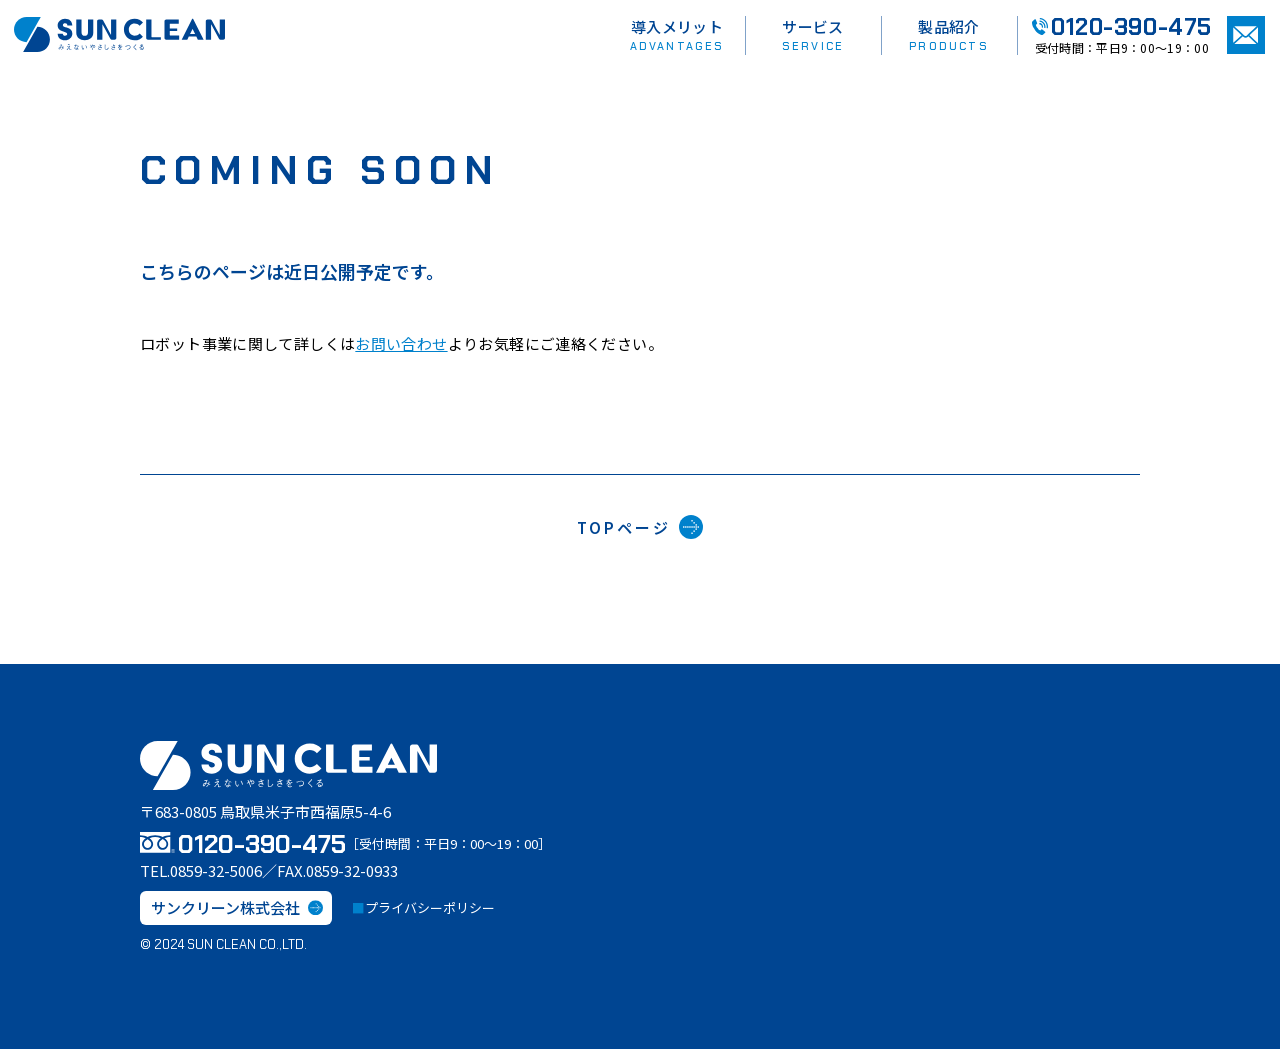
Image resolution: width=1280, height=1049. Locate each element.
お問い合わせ (401, 343)
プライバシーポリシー (430, 907)
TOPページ (640, 527)
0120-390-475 (1122, 27)
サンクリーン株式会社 (237, 907)
